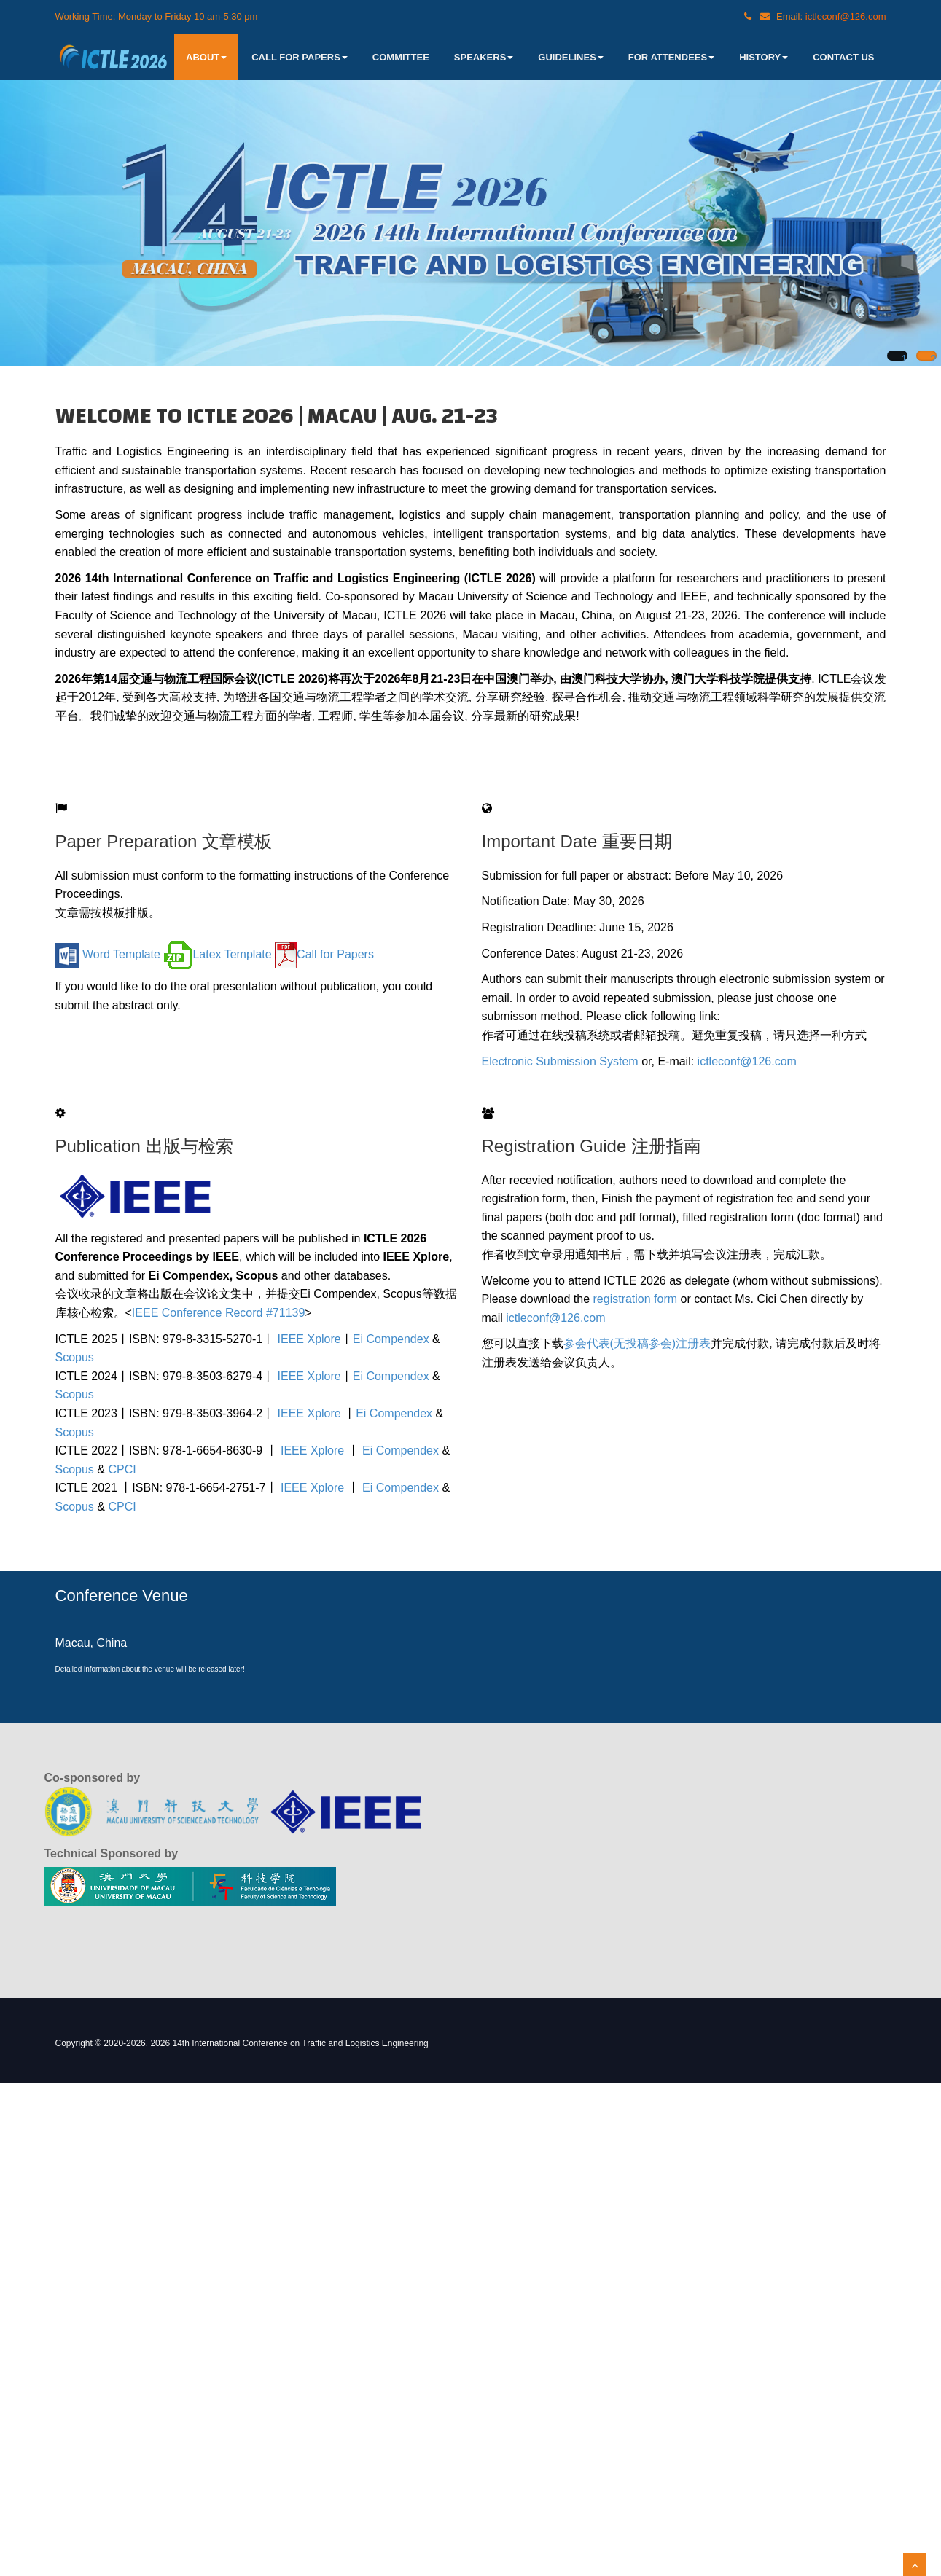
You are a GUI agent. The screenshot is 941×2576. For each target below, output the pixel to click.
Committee (400, 57)
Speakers (484, 57)
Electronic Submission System (562, 1061)
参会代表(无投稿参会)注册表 (637, 1343)
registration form (635, 1299)
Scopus (74, 1357)
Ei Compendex (391, 1339)
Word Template (107, 954)
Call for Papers (299, 57)
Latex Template (217, 954)
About (206, 57)
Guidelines (570, 57)
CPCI (122, 1469)
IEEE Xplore (309, 1339)
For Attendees (671, 57)
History (763, 57)
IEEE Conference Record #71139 (218, 1313)
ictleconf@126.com (747, 1061)
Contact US (843, 57)
